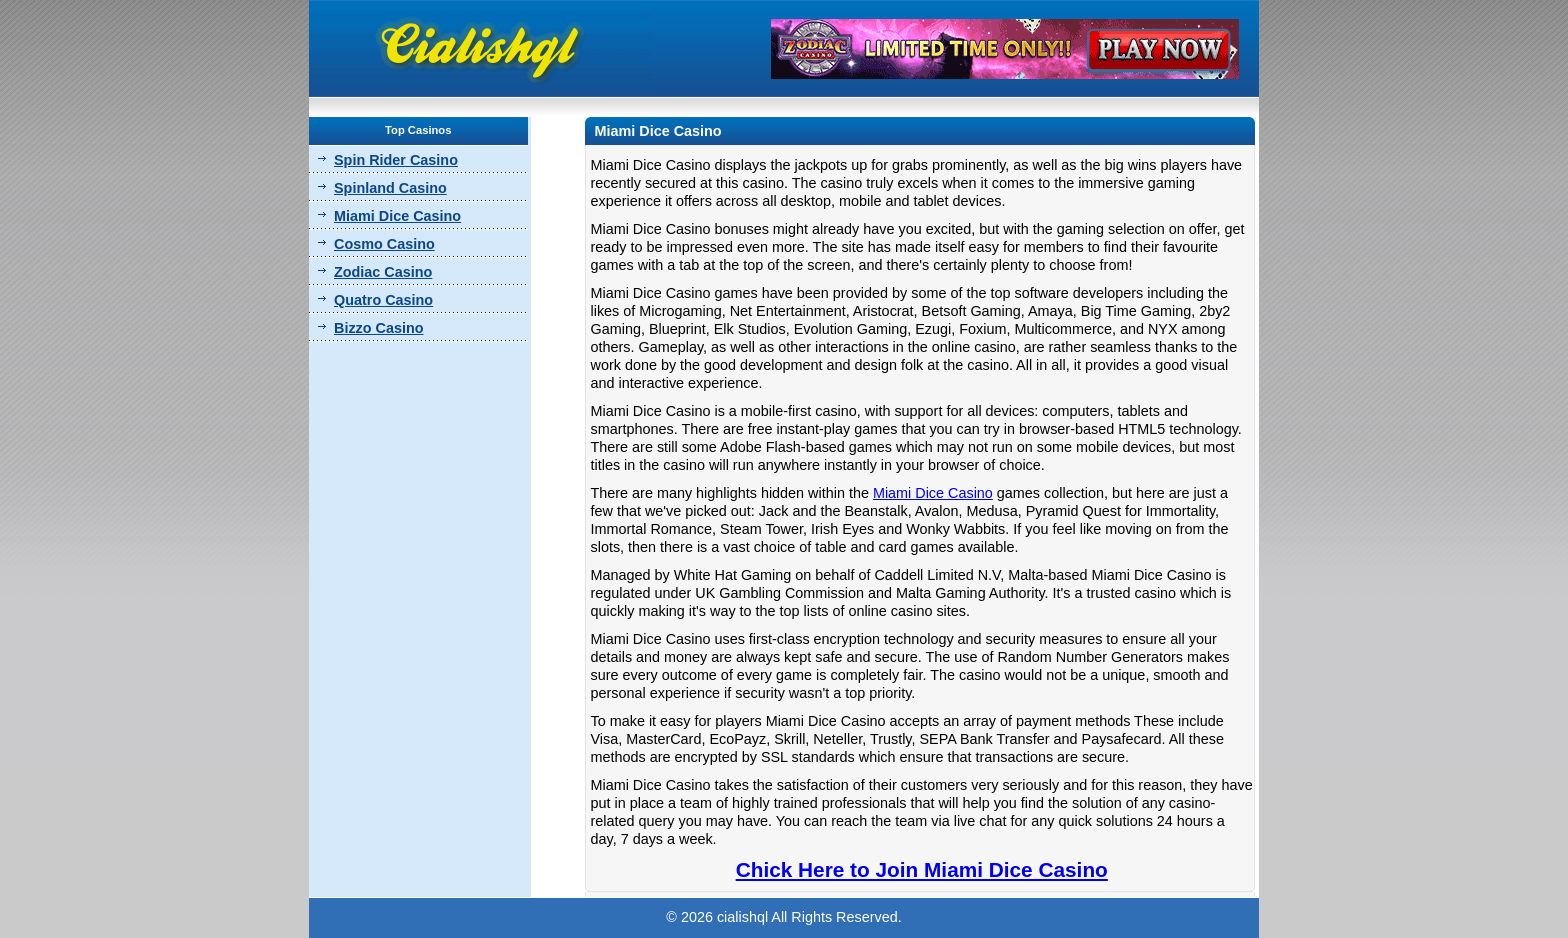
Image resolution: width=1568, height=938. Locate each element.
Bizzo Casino (379, 328)
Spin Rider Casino (396, 160)
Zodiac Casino (383, 272)
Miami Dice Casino (397, 216)
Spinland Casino (390, 188)
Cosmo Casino (384, 244)
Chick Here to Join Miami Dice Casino (922, 869)
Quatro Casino (383, 300)
